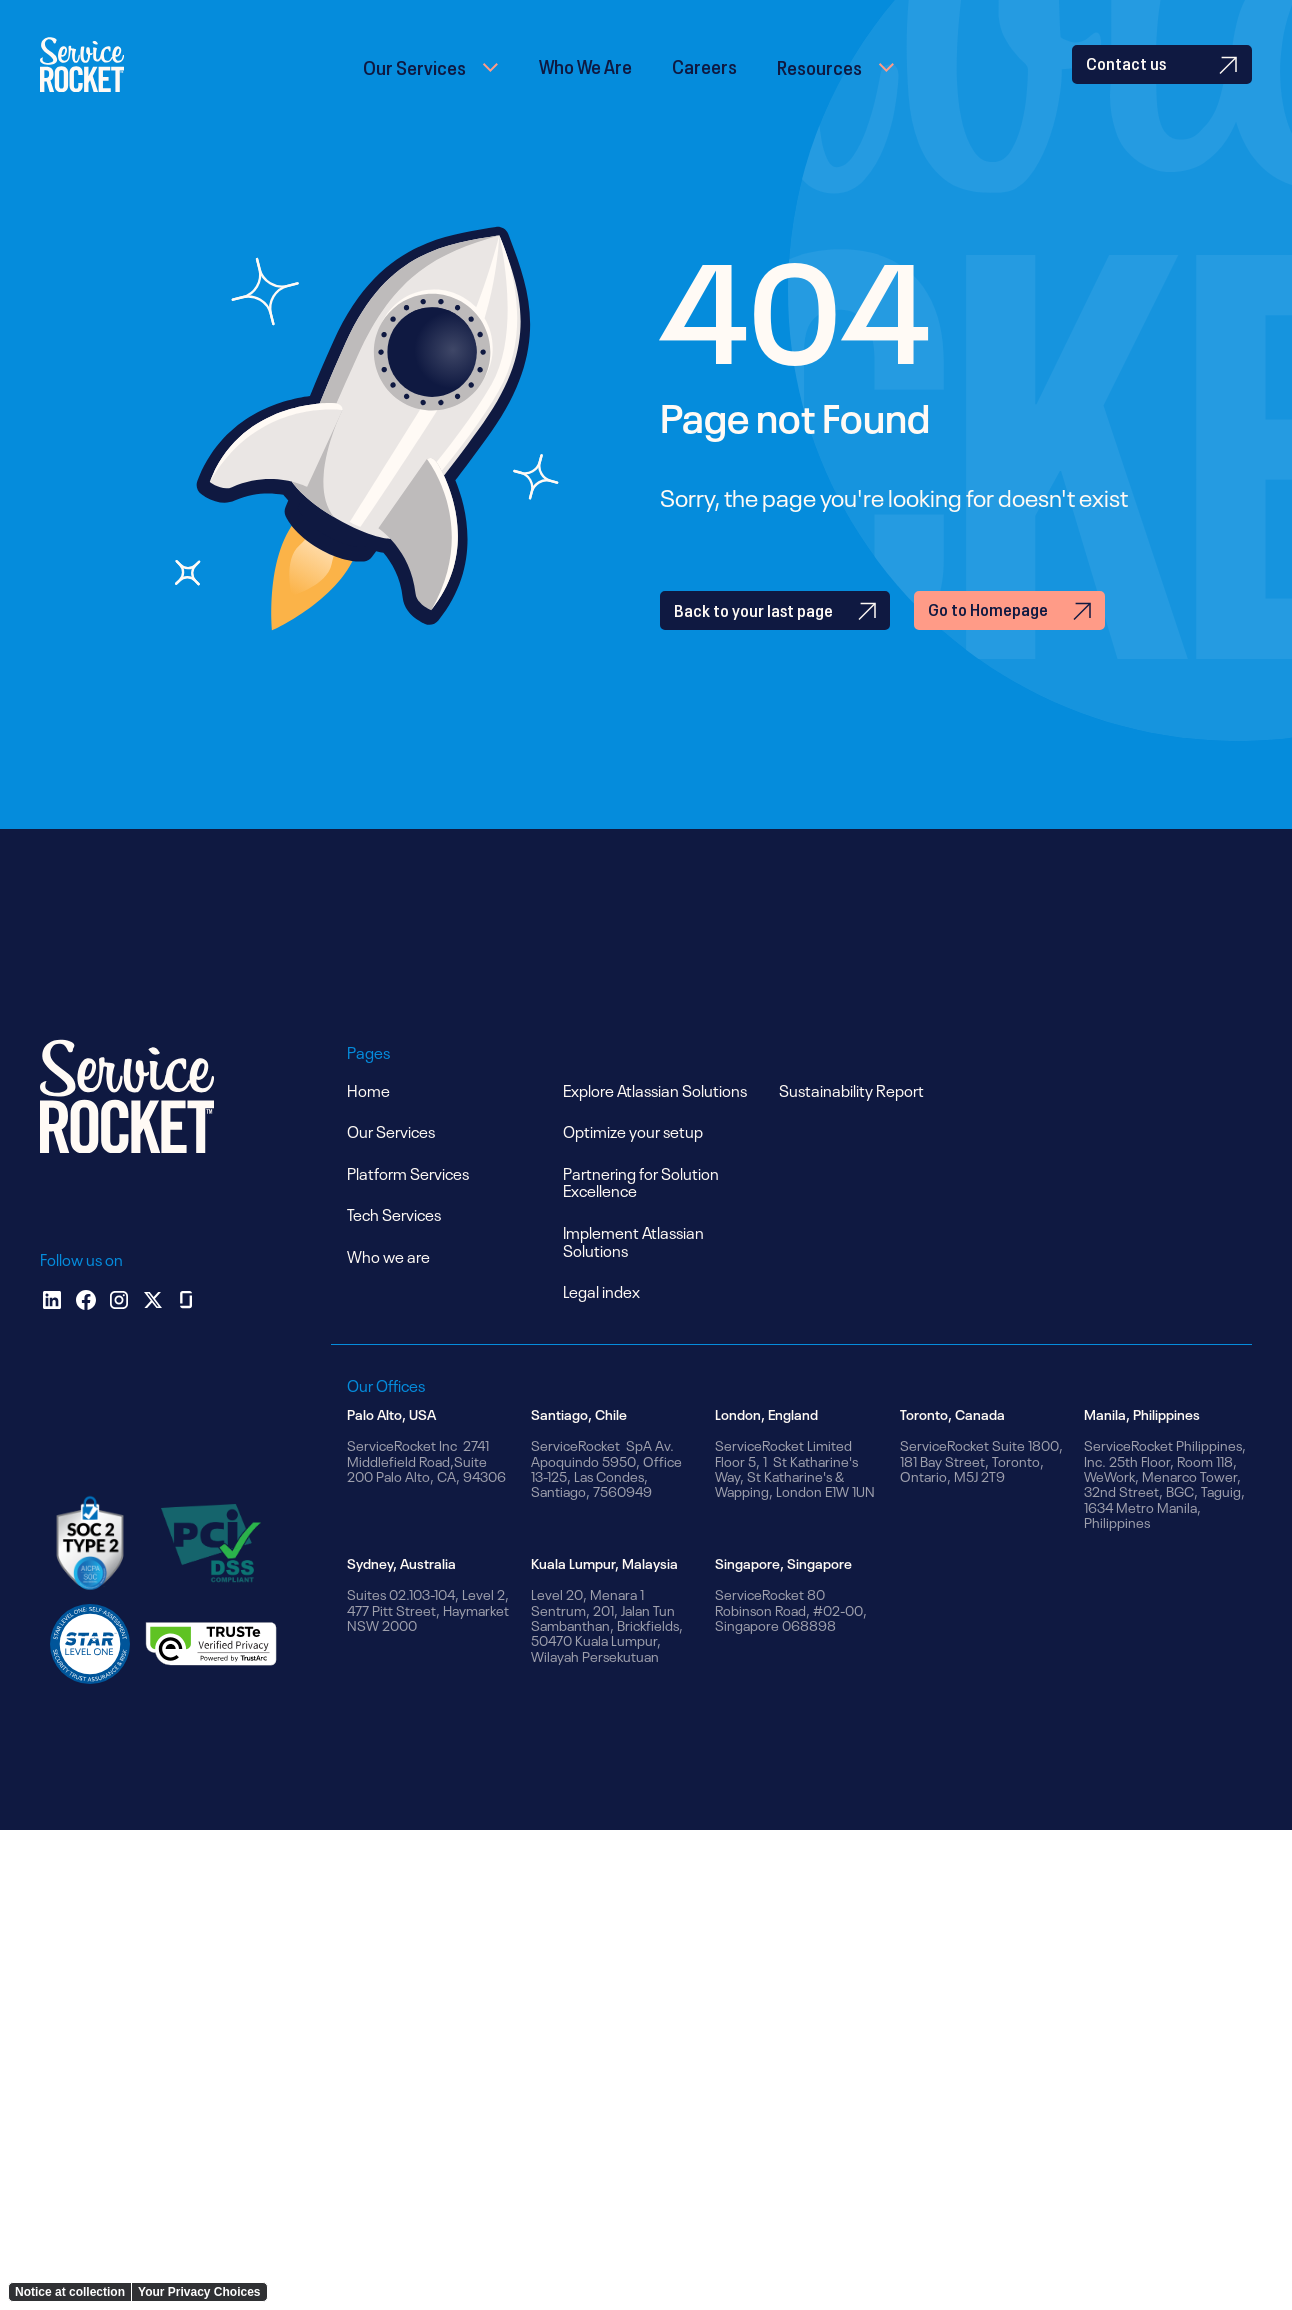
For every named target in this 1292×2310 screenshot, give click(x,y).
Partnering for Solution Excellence (641, 1215)
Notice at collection (70, 2292)
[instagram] (119, 1334)
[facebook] (86, 1334)
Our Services (414, 82)
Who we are (388, 1290)
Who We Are (585, 81)
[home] (108, 82)
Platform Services (408, 1206)
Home (368, 1123)
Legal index (601, 1325)
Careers (704, 81)
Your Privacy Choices (199, 2292)
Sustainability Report (851, 1123)
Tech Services (394, 1248)
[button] (431, 82)
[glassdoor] (186, 1334)
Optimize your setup (633, 1165)
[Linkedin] (52, 1334)
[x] (153, 1334)
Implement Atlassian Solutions (633, 1275)
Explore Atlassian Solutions (655, 1123)
